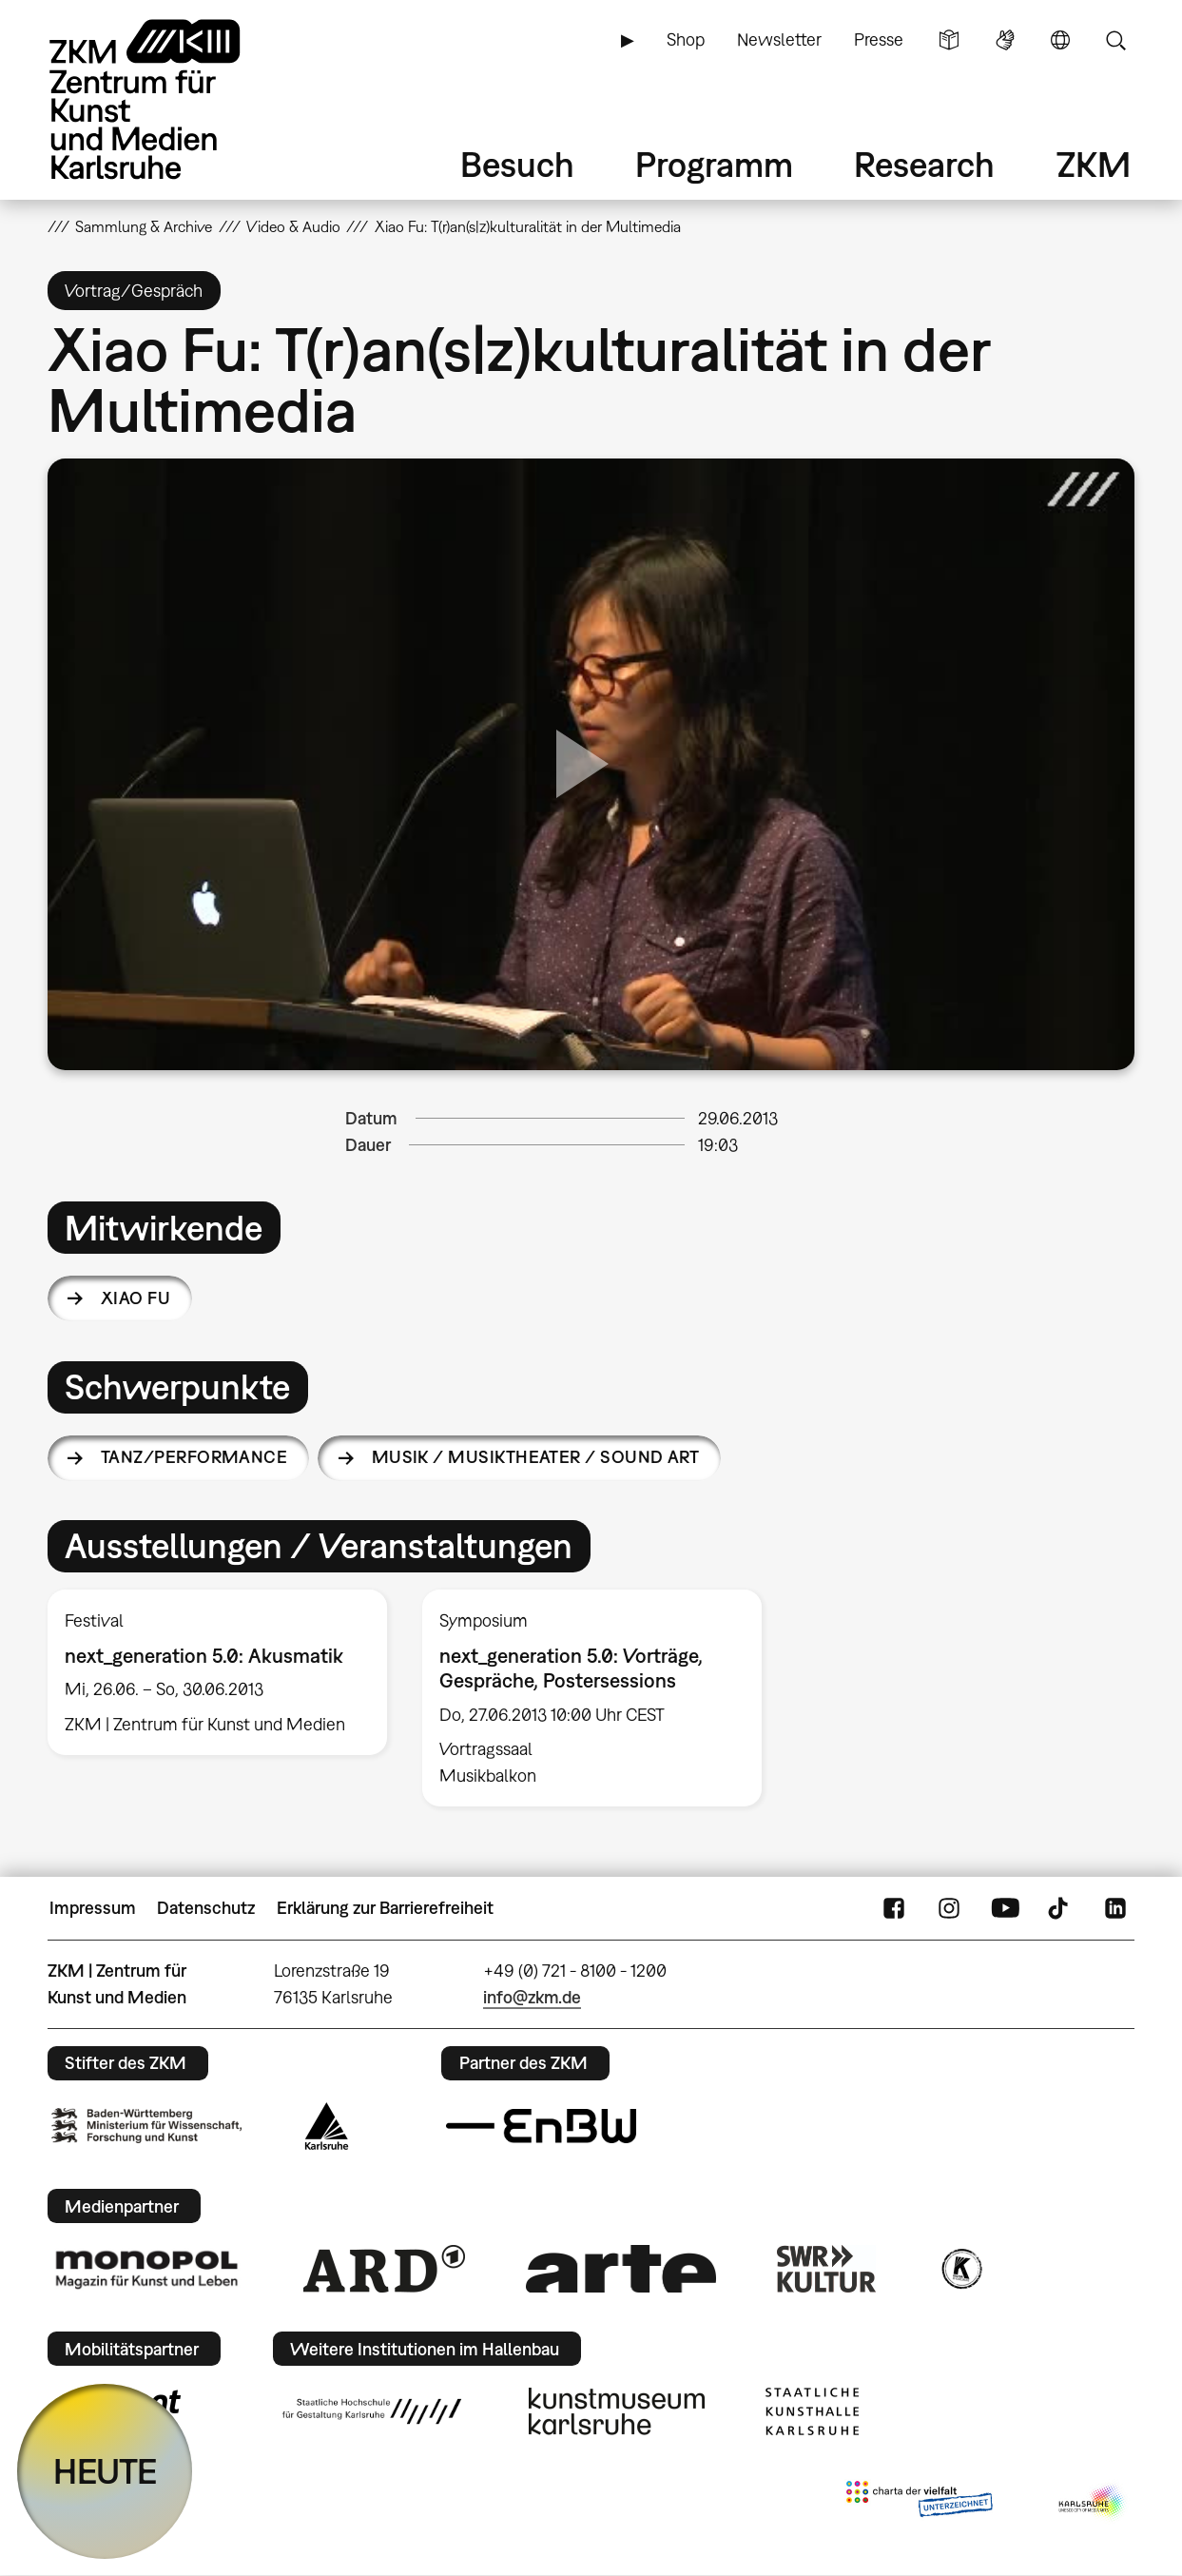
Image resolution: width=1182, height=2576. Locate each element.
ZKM (1093, 164)
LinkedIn (1115, 1908)
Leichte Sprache (949, 40)
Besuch (517, 164)
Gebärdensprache (1005, 40)
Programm (714, 164)
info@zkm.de (532, 1997)
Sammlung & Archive (143, 226)
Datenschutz (206, 1908)
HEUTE (105, 2470)
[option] (216, 1672)
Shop (686, 39)
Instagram (949, 1908)
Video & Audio (293, 226)
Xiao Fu (135, 1298)
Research (924, 164)
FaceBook (894, 1908)
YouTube (1005, 1908)
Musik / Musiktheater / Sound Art (536, 1457)
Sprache (1060, 40)
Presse (878, 39)
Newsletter (779, 39)
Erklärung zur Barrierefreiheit (385, 1908)
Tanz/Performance (194, 1457)
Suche (1115, 40)
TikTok (1060, 1908)
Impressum (92, 1908)
